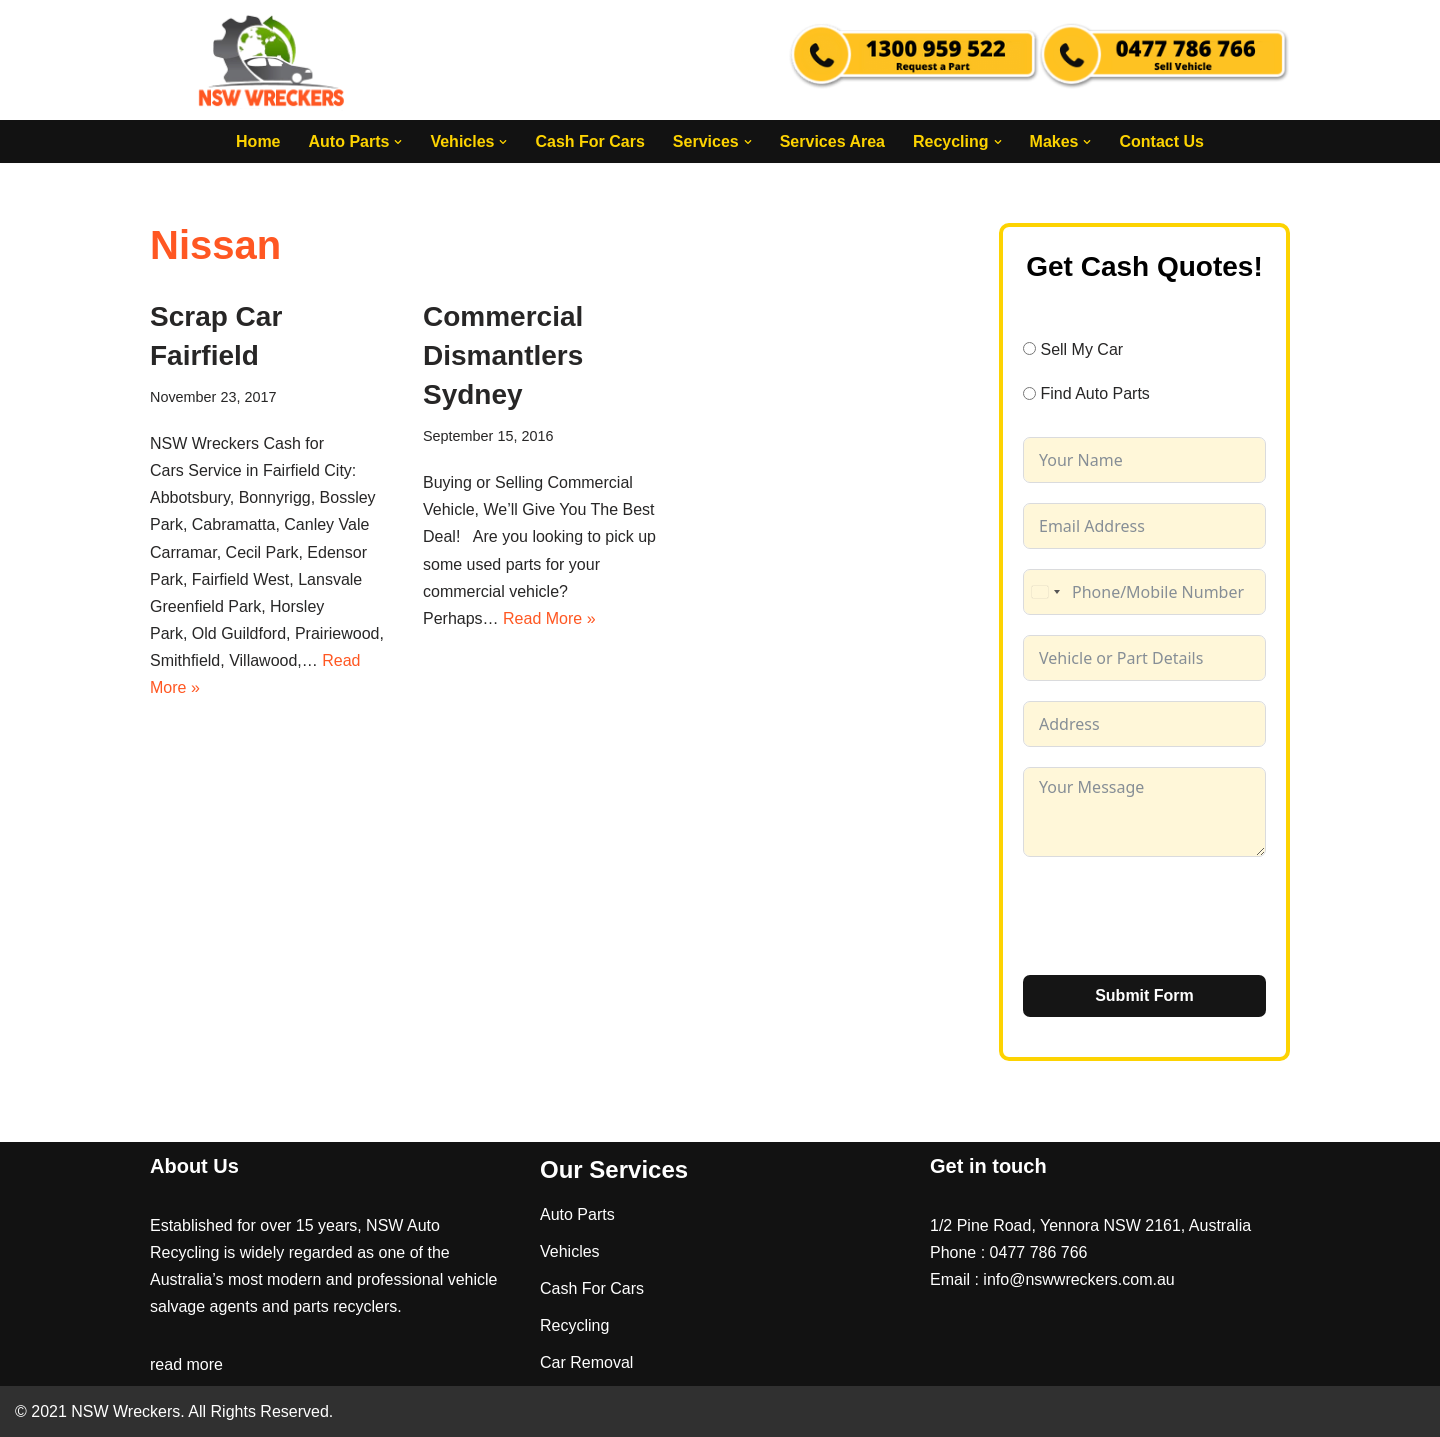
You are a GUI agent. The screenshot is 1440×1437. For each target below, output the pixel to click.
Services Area (832, 141)
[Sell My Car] (1029, 348)
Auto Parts (577, 1214)
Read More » (549, 618)
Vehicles (570, 1251)
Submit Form (1144, 995)
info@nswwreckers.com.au (1078, 1279)
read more (186, 1364)
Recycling (574, 1325)
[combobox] (1045, 592)
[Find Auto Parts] (1029, 393)
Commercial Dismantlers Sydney (503, 355)
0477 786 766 (1039, 1252)
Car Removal (586, 1362)
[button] (398, 142)
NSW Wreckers (123, 1411)
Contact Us (1161, 141)
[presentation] (1175, 916)
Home (258, 141)
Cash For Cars (589, 141)
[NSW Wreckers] (273, 60)
